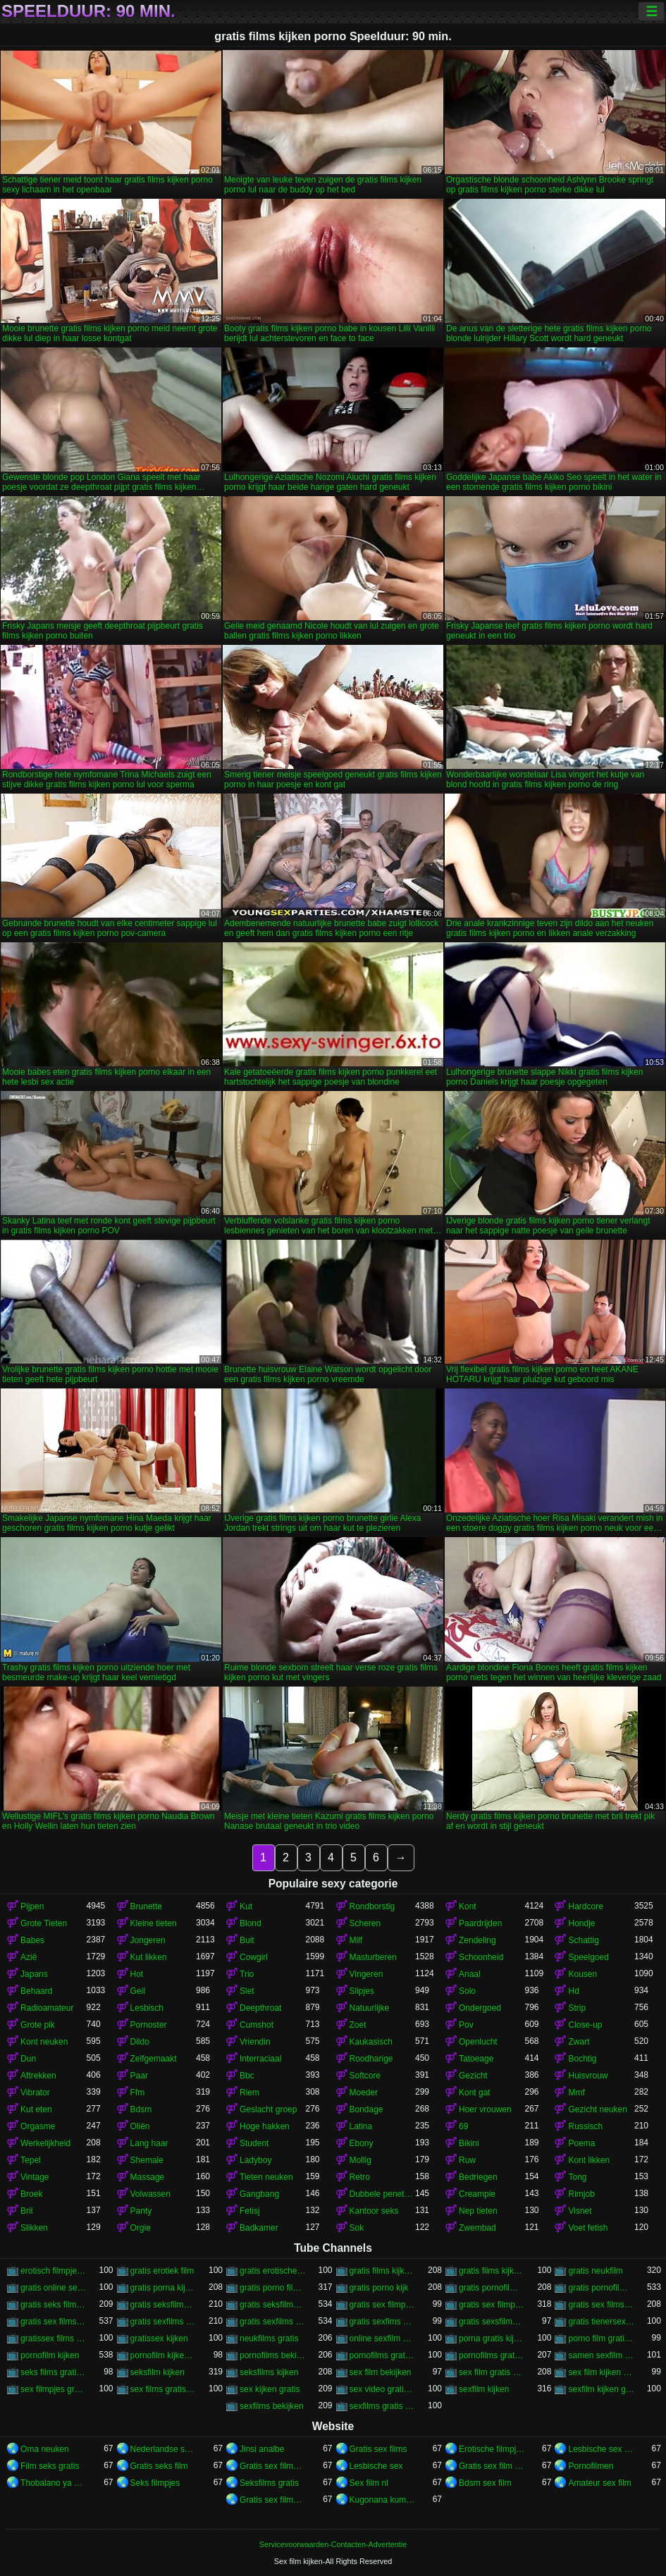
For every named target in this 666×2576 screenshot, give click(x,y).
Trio (247, 1974)
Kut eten (36, 2109)
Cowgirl (254, 1957)
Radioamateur (46, 2008)
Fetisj (250, 2211)
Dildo (139, 2042)
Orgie (140, 2228)
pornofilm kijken (49, 2355)
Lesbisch (147, 2008)
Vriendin (255, 2042)
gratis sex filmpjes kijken (491, 2305)
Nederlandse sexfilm (163, 2449)
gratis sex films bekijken (601, 2305)
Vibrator (35, 2092)
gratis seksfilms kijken (272, 2305)
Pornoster (148, 2025)
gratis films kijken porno (382, 2271)
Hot (137, 1974)
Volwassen (150, 2194)
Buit (247, 1940)
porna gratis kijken (491, 2338)
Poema (581, 2143)
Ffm (137, 2092)
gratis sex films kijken (53, 2322)
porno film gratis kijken (601, 2338)
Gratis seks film (159, 2466)
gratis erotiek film (162, 2271)
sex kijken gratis (270, 2389)
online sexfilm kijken (382, 2338)
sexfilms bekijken (272, 2406)
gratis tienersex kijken (601, 2322)
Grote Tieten (43, 1923)
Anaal (470, 1974)
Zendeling (477, 1940)
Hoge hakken (265, 2126)
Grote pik (37, 2025)
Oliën (140, 2126)
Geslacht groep (268, 2109)
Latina (361, 2126)
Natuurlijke (370, 2008)
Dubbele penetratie (382, 2194)
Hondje (581, 1923)
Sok (357, 2228)
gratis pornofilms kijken (601, 2288)
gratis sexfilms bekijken (163, 2322)
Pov (466, 2025)
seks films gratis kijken (53, 2372)
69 (463, 2126)
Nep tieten (478, 2211)
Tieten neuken (266, 2177)
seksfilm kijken (157, 2372)
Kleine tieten (153, 1923)
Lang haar (149, 2143)
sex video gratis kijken (382, 2389)
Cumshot (256, 2025)
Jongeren (148, 1940)
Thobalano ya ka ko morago (53, 2483)
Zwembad (477, 2228)
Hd (573, 1991)
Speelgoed (588, 1957)
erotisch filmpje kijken (53, 2271)
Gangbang (259, 2194)
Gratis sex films (378, 2449)
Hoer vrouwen (485, 2109)
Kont (467, 1906)
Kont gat (475, 2092)
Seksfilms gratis (269, 2483)
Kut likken (148, 1957)
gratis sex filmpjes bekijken (382, 2305)
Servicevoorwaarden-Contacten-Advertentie (333, 2544)
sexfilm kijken (484, 2389)
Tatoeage (476, 2059)
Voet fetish (588, 2228)
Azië (28, 1957)
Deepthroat (260, 2008)
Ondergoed (480, 2008)
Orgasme (37, 2126)
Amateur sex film (599, 2483)
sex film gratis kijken (491, 2372)
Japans (34, 1974)
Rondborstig (372, 1906)
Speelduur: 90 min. (88, 11)
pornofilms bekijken (272, 2355)
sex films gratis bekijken (163, 2389)
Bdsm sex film (485, 2483)
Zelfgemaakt (153, 2059)
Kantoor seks (374, 2211)
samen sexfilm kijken (601, 2355)
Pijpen (32, 1906)
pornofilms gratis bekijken (382, 2355)
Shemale (147, 2160)
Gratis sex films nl (272, 2466)
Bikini (469, 2143)
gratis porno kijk (379, 2288)
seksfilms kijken (269, 2372)
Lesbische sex (376, 2466)
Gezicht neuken (597, 2109)
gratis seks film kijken (53, 2305)
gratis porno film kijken (272, 2288)
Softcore (365, 2076)
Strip (577, 2008)
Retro (360, 2177)
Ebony (362, 2143)
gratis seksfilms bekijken (163, 2305)
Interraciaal (260, 2059)
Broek (31, 2194)
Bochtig (582, 2059)
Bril (26, 2211)
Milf (356, 1940)
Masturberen (373, 1957)
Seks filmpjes (155, 2483)
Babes (32, 1940)
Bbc (247, 2076)
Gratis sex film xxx (491, 2466)
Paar (139, 2076)
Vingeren (366, 1974)
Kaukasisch (371, 2042)
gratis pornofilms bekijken (491, 2288)
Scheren (365, 1923)
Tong (577, 2177)
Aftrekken (38, 2076)
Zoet (358, 2025)
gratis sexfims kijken (382, 2322)
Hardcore (585, 1906)
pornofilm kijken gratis (163, 2355)
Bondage (366, 2109)
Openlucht (478, 2042)
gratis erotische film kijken (272, 2271)
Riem (249, 2092)
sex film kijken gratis (601, 2372)
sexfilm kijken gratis (601, 2389)
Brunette (146, 1906)
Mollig (360, 2160)
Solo (467, 1991)
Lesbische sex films (601, 2449)
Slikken (34, 2228)
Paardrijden (480, 1923)
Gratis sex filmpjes (272, 2500)
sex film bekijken (381, 2372)
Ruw (467, 2160)
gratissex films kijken (53, 2338)
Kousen (582, 1974)
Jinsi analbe (262, 2449)
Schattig (583, 1940)
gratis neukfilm (595, 2271)
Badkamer (259, 2228)
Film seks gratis (49, 2466)
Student (254, 2143)
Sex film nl (369, 2483)
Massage (147, 2177)
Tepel (30, 2160)
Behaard (36, 1991)
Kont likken (589, 2160)
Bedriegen (478, 2177)
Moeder (364, 2092)
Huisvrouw (588, 2076)
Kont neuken (44, 2042)
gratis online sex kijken (53, 2288)
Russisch (585, 2126)
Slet (247, 1991)
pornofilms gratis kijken (491, 2355)
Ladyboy (255, 2160)
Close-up (585, 2025)
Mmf (576, 2092)
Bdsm (141, 2109)
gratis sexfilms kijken (272, 2322)
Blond (250, 1923)
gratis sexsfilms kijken (491, 2322)
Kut (246, 1906)
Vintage (34, 2177)
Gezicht (473, 2076)
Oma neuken (44, 2449)
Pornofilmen (590, 2466)
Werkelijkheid (45, 2143)
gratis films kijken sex (491, 2271)
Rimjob (581, 2194)
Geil (137, 1991)
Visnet (579, 2211)
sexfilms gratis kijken (382, 2406)
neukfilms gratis (269, 2338)
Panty (141, 2211)
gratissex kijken (159, 2338)
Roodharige (371, 2059)
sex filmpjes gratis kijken (53, 2389)
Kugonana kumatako (382, 2500)
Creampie (477, 2194)
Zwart (578, 2042)
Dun (28, 2059)
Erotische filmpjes (491, 2449)
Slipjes (362, 1991)
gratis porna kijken (163, 2288)
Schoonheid (481, 1957)
